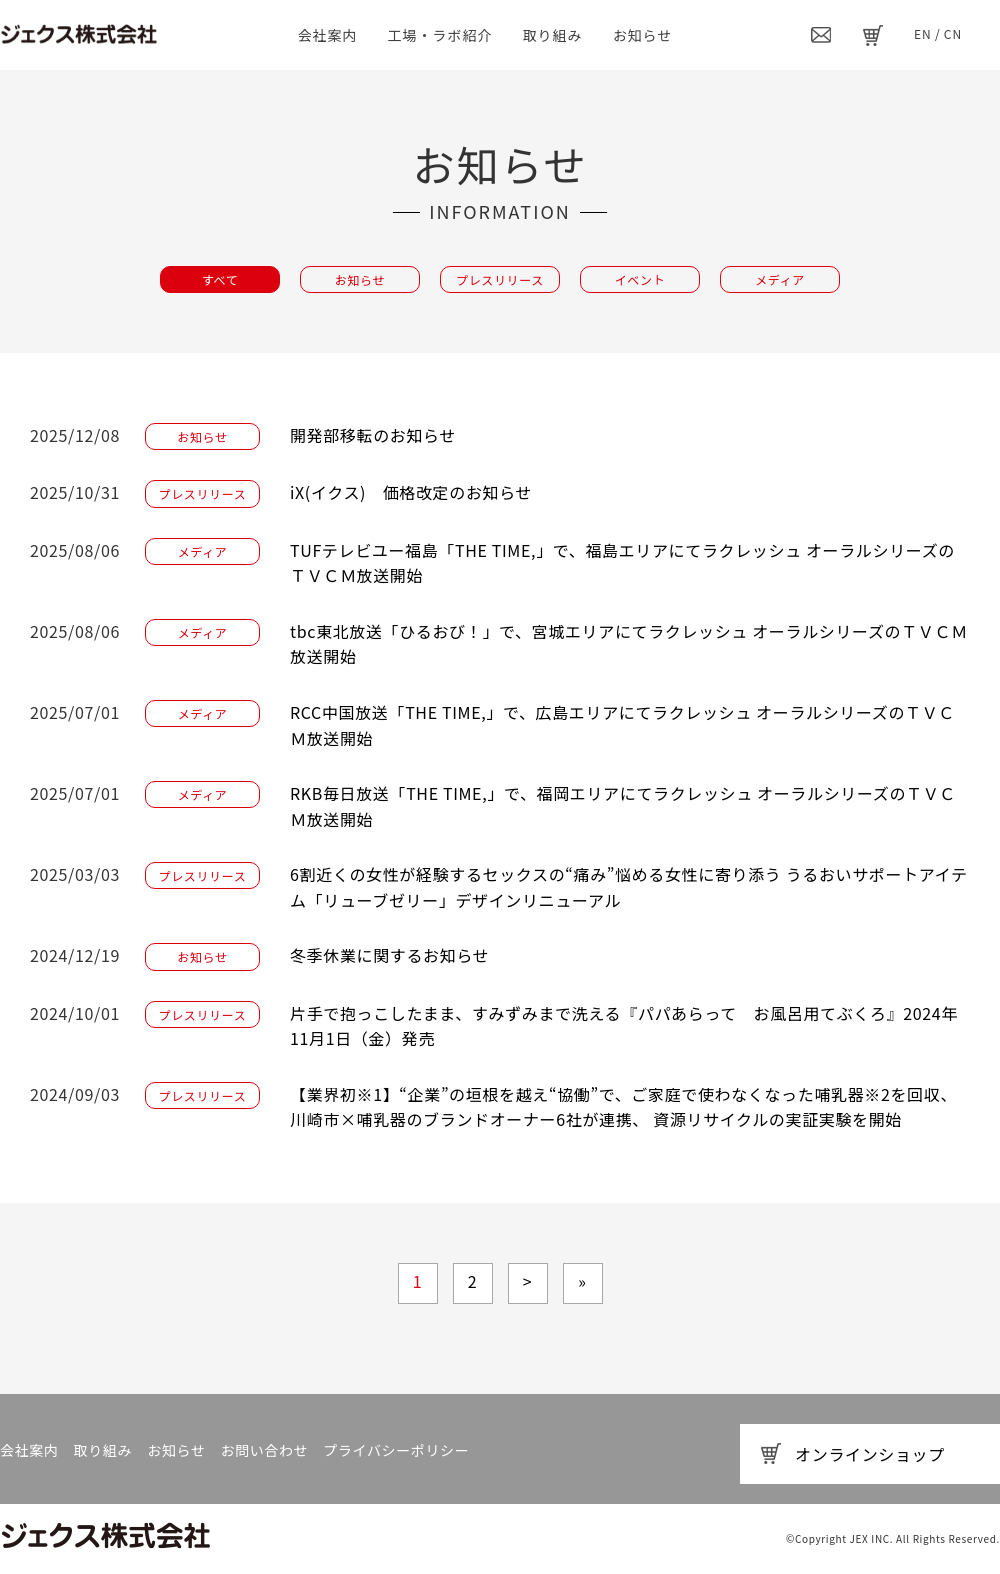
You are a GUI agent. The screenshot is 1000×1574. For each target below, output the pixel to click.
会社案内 (328, 35)
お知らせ (643, 35)
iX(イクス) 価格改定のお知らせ (411, 492)
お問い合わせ (264, 1450)
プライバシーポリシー (396, 1450)
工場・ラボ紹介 (440, 35)
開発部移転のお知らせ (373, 435)
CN (953, 33)
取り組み (553, 35)
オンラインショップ (870, 1454)
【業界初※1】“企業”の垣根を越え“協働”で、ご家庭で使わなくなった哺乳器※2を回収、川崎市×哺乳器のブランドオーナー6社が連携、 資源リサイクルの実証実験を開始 (623, 1107)
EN (923, 33)
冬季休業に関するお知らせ (389, 955)
